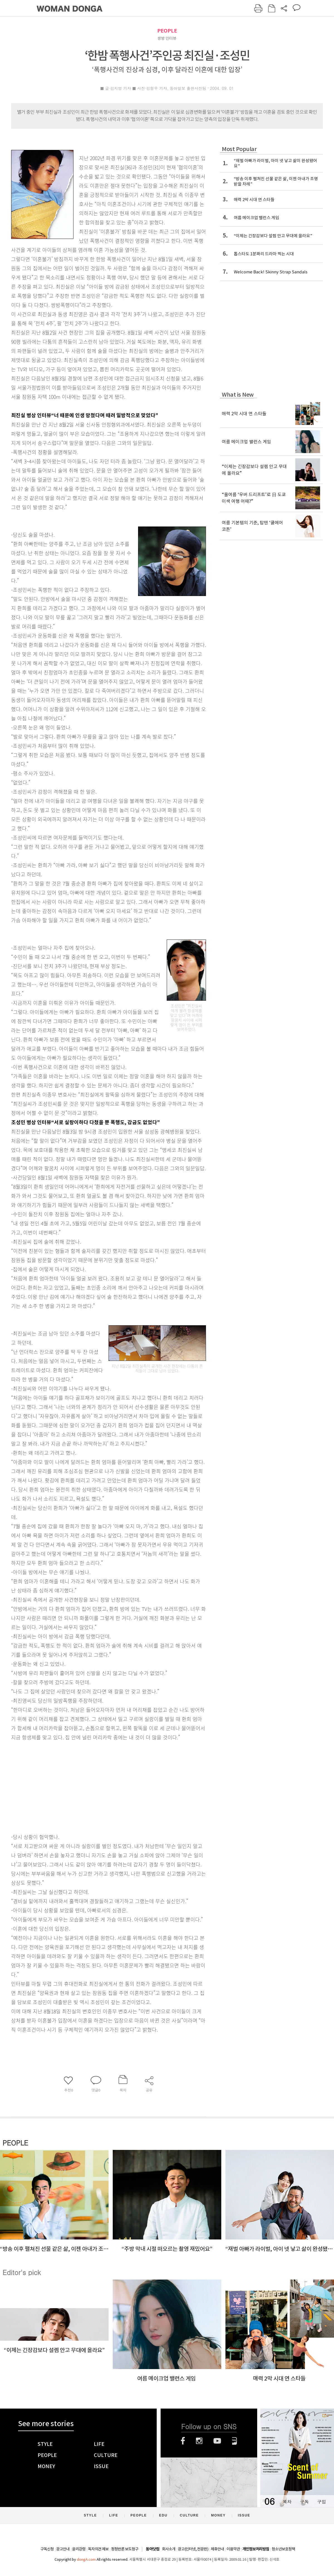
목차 (287, 2501)
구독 (304, 2501)
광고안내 (63, 2549)
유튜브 (217, 2440)
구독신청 (47, 2549)
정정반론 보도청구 (124, 2549)
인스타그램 (199, 2440)
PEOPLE (167, 31)
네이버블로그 (234, 2440)
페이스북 (183, 2440)
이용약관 (233, 2549)
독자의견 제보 (98, 2549)
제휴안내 (217, 2549)
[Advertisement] (94, 1786)
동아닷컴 (152, 2549)
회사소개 (168, 2549)
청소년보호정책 (283, 2549)
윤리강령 (78, 2549)
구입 (321, 2501)
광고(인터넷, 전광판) (193, 2549)
